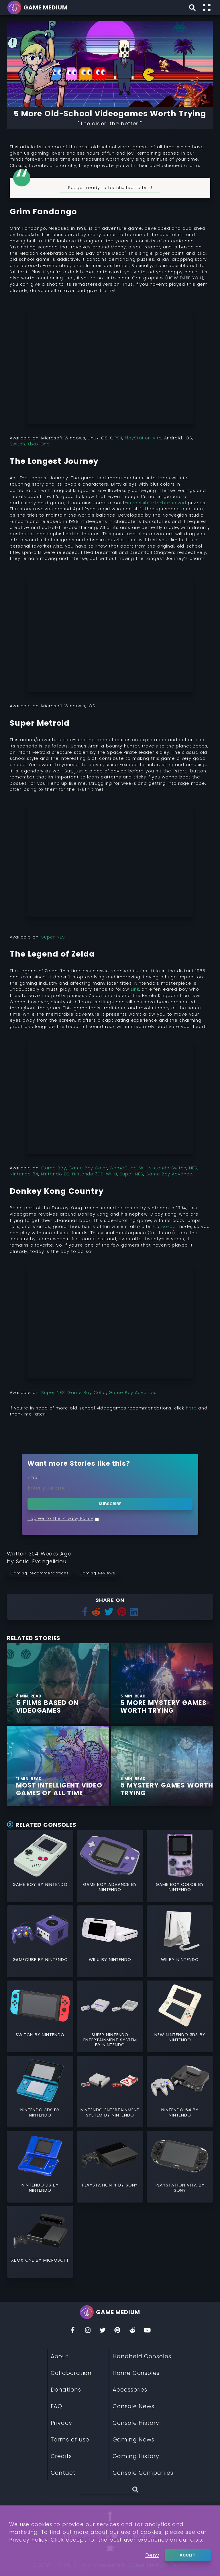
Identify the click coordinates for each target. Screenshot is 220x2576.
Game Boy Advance (169, 1174)
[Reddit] (132, 2331)
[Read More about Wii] (180, 1930)
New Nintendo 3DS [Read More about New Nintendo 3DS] (177, 2035)
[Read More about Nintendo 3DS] (40, 2080)
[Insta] (87, 2331)
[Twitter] (102, 2331)
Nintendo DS (55, 1174)
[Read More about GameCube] (40, 1930)
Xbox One (39, 444)
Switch (17, 444)
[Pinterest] (117, 2331)
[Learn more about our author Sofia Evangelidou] (41, 1561)
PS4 (119, 438)
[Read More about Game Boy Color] (180, 1855)
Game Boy (53, 1168)
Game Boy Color (87, 1168)
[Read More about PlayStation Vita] (180, 2156)
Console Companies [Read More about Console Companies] (143, 2473)
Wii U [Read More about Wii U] (95, 1959)
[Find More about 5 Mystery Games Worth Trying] (162, 1766)
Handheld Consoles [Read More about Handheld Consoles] (142, 2356)
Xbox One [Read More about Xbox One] (23, 2260)
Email (34, 1477)
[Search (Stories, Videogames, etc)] (110, 2491)
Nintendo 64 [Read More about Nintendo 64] (177, 2110)
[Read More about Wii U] (110, 1930)
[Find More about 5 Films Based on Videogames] (58, 1683)
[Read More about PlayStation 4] (110, 2156)
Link (135, 989)
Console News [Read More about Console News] (133, 2406)
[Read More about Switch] (40, 2005)
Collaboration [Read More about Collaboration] (71, 2373)
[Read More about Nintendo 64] (180, 2080)
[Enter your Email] (110, 1487)
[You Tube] (147, 2331)
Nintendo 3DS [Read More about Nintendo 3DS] (37, 2110)
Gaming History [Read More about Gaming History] (136, 2456)
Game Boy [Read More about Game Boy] (25, 1884)
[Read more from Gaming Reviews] (99, 1573)
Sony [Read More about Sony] (132, 2185)
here (191, 1408)
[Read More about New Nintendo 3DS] (180, 2005)
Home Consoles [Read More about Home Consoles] (136, 2373)
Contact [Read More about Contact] (63, 2473)
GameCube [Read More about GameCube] (25, 1959)
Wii (142, 1168)
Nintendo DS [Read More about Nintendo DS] (37, 2185)
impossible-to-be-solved (157, 503)
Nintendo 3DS (88, 1174)
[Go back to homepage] (38, 7)
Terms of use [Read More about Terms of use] (70, 2439)
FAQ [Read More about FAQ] (56, 2406)
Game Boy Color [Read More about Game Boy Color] (177, 1884)
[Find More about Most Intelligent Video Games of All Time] (58, 1766)
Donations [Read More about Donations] (66, 2390)
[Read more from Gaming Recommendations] (41, 1573)
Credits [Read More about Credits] (61, 2456)
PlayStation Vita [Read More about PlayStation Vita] (177, 2185)
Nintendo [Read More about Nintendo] (56, 1884)
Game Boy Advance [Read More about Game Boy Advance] (107, 1884)
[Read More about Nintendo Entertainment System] (110, 2080)
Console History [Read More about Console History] (136, 2423)
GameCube (123, 1168)
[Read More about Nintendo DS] (40, 2156)
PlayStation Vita (143, 438)
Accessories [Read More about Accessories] (130, 2390)
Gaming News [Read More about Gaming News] (133, 2439)
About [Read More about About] (60, 2356)
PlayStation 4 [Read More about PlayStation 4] (100, 2185)
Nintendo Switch (167, 1168)
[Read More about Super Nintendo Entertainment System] (110, 2005)
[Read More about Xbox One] (40, 2231)
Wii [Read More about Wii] (165, 1959)
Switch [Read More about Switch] (25, 2035)
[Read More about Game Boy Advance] (110, 1855)
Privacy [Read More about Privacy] (61, 2423)
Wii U (111, 1174)
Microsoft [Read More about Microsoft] (56, 2260)
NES (193, 1168)
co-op (168, 1226)
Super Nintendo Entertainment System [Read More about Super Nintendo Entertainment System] (110, 2037)
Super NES (53, 937)
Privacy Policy (28, 2539)
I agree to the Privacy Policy (60, 1518)
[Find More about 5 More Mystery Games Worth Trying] (162, 1683)
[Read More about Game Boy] (40, 1855)
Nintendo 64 (24, 1174)
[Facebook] (72, 2331)
